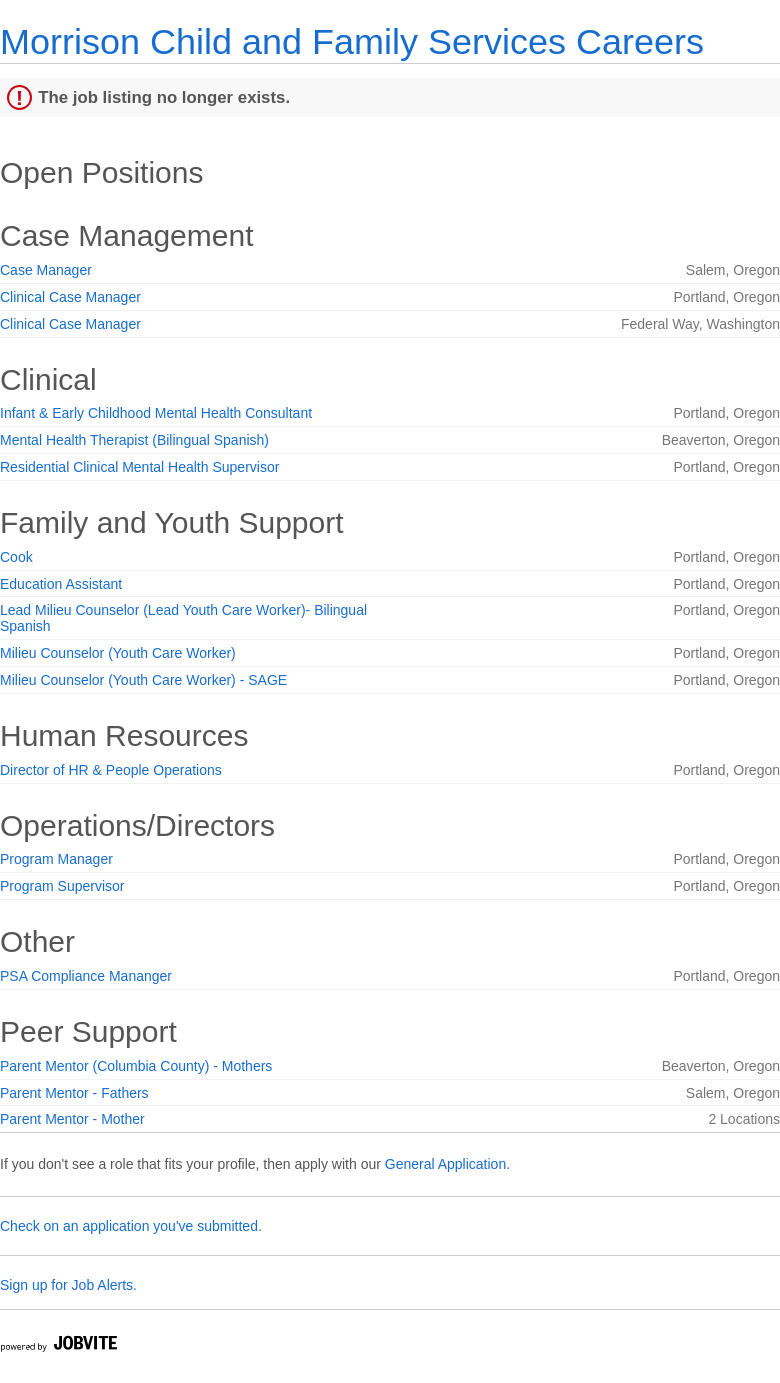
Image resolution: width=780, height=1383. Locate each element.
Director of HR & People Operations (111, 770)
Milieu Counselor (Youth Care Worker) (118, 653)
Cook (16, 557)
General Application (445, 1164)
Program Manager (56, 859)
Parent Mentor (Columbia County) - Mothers (136, 1066)
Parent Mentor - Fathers (74, 1093)
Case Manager (46, 270)
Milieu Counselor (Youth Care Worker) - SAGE (143, 680)
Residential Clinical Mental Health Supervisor (139, 467)
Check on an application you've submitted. (131, 1226)
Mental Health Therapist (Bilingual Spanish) (134, 440)
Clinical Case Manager (70, 297)
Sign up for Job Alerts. (68, 1285)
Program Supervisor (62, 886)
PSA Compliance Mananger (86, 976)
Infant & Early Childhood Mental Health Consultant (156, 413)
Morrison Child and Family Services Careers (352, 41)
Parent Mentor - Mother (72, 1119)
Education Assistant (61, 584)
